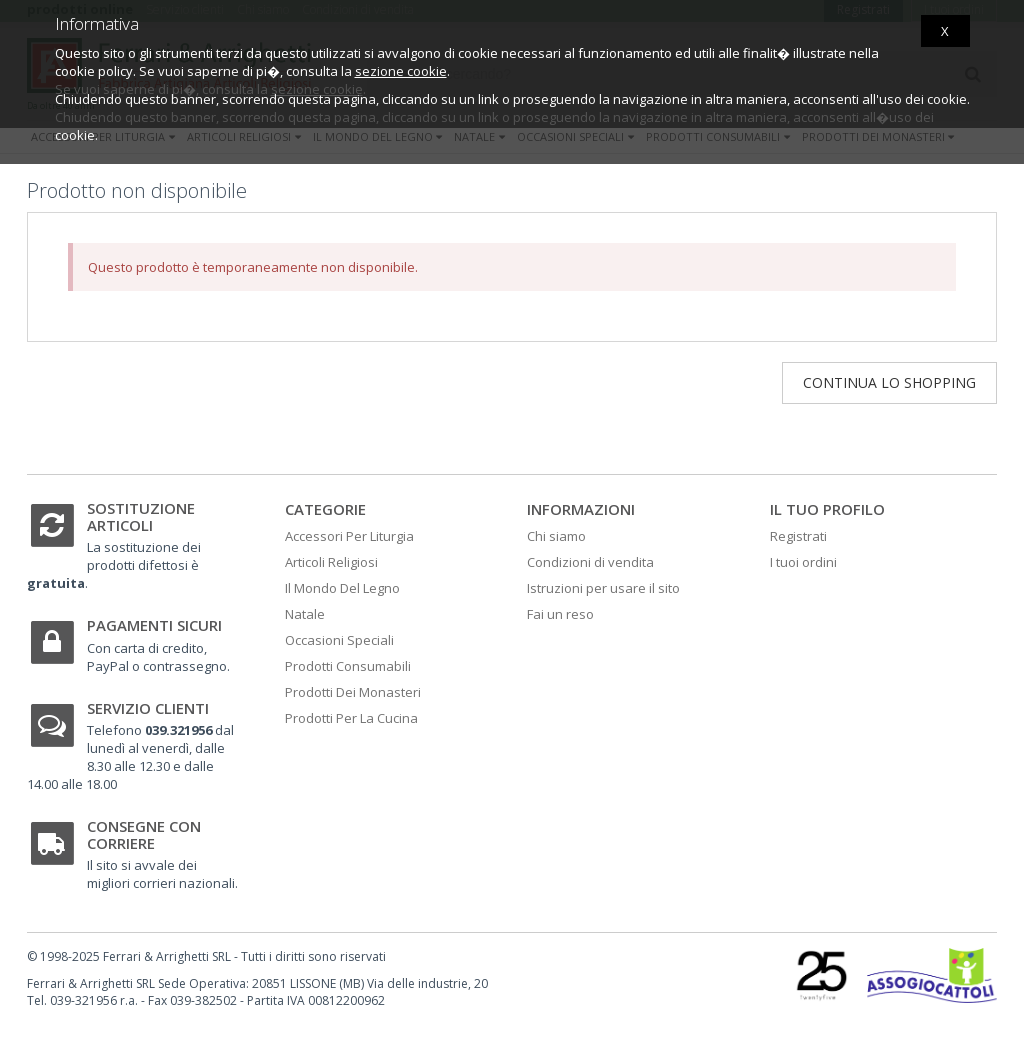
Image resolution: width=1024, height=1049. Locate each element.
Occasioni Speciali (339, 640)
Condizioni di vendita (590, 562)
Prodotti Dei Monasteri (353, 692)
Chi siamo (556, 536)
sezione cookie (401, 71)
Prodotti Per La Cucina (351, 718)
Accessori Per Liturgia (349, 536)
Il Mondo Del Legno (342, 588)
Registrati (798, 536)
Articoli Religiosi (331, 562)
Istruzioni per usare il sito (603, 588)
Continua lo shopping (889, 382)
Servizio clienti (148, 708)
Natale (305, 614)
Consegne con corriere (144, 834)
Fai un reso (560, 614)
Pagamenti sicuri (154, 625)
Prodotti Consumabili (348, 666)
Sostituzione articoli (141, 516)
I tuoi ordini (803, 562)
